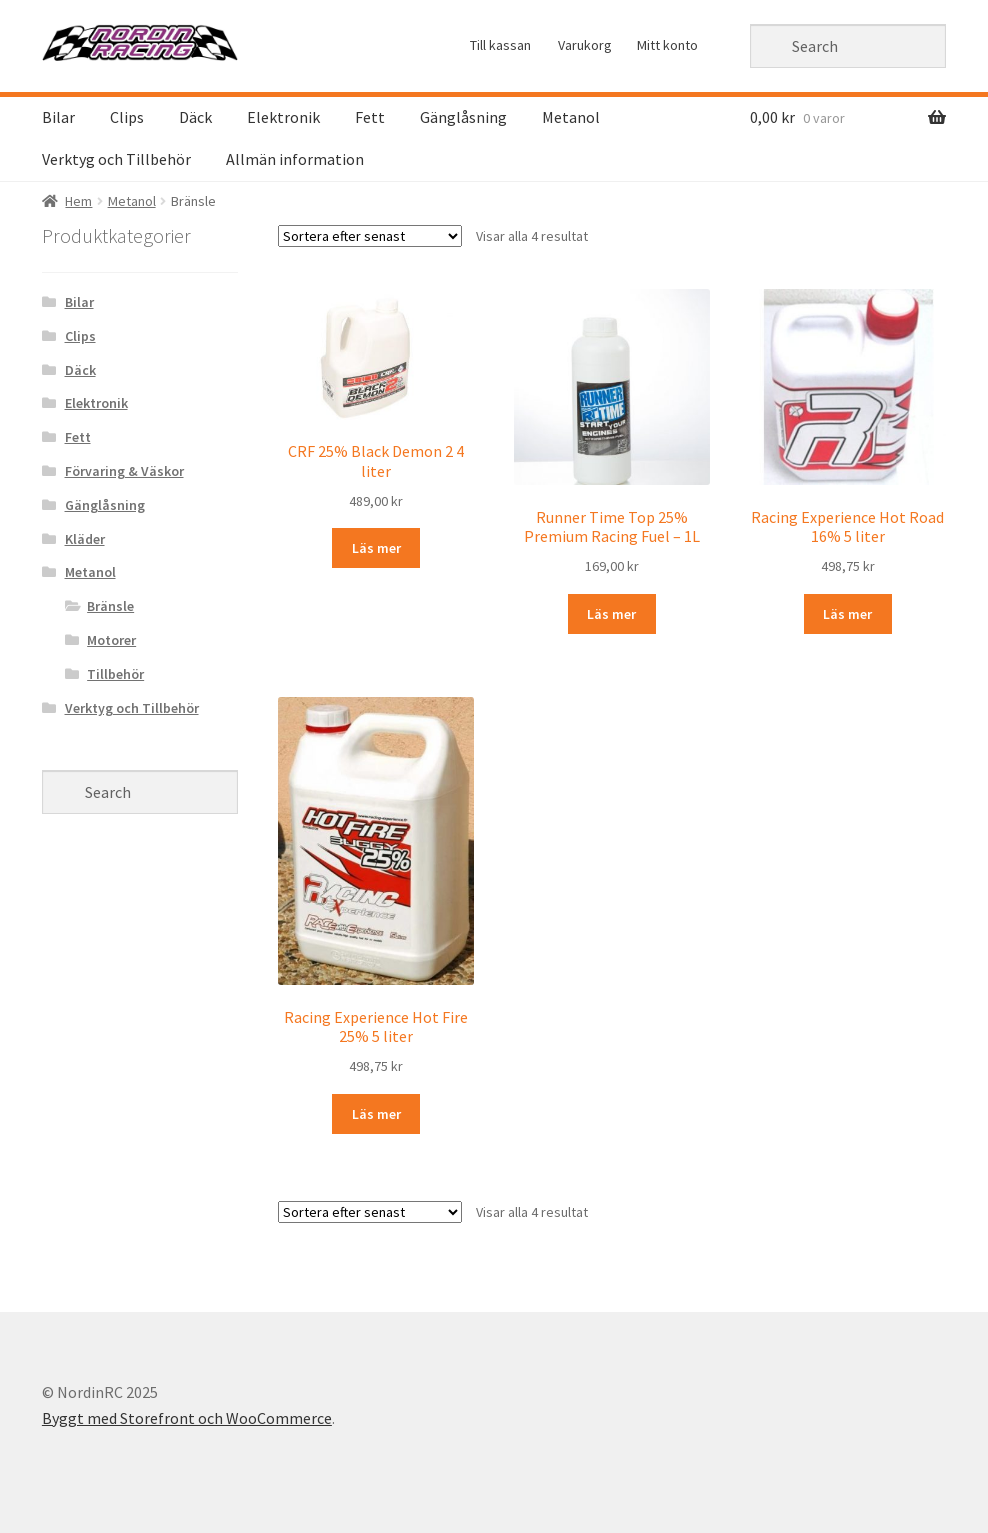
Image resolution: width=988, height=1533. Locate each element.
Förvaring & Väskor (124, 471)
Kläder (85, 539)
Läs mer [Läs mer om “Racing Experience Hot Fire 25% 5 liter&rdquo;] (376, 1114)
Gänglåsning (463, 117)
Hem (78, 201)
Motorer (111, 640)
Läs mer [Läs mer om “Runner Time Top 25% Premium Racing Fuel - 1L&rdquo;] (611, 614)
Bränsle (110, 606)
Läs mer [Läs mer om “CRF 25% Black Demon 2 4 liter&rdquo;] (376, 548)
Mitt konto (667, 45)
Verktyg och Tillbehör (116, 159)
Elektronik (283, 117)
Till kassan (500, 45)
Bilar (58, 117)
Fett (370, 117)
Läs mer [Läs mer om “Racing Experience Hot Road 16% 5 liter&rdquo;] (847, 614)
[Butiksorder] (370, 236)
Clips (127, 117)
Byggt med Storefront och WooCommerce (187, 1418)
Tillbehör (115, 674)
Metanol (571, 117)
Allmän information (295, 159)
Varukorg (585, 45)
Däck (195, 117)
